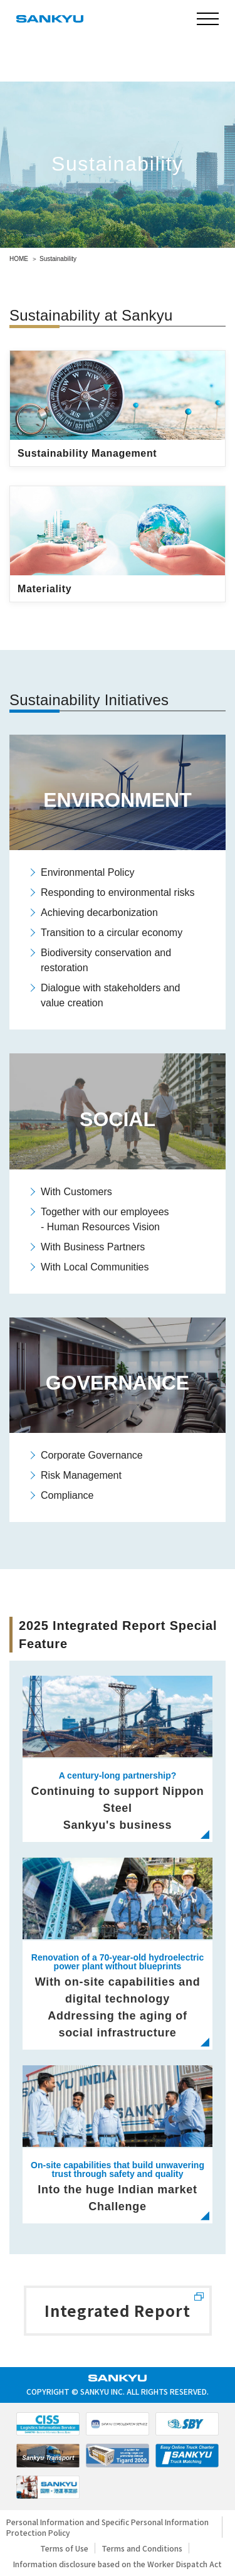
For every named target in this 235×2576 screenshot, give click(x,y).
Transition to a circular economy (111, 932)
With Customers (76, 1191)
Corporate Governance (92, 1455)
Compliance (67, 1495)
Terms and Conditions (142, 2548)
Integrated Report (117, 2310)
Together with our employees (105, 1211)
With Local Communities (95, 1267)
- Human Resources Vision (100, 1226)
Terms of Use (64, 2548)
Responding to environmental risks (117, 892)
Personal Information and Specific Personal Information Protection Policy (107, 2527)
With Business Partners (93, 1247)
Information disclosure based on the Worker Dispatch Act (117, 2563)
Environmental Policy (87, 872)
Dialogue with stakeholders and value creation (110, 995)
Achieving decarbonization (99, 912)
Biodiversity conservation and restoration (106, 960)
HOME (18, 259)
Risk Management (81, 1475)
